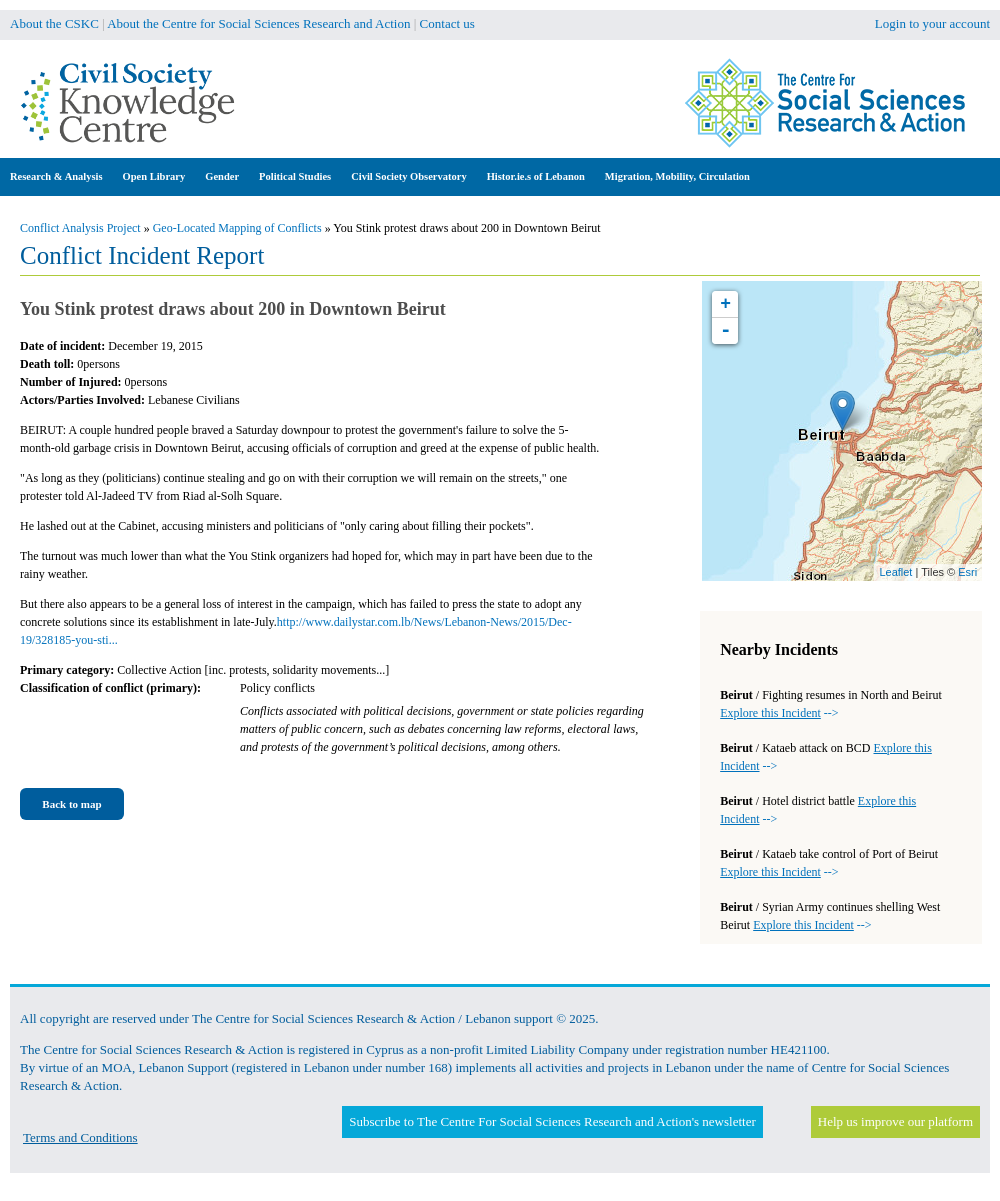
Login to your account (932, 23)
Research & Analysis (56, 176)
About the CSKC (54, 23)
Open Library (154, 176)
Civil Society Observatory (408, 176)
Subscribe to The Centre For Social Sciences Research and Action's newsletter (552, 1121)
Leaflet (895, 572)
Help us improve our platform (895, 1121)
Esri (967, 572)
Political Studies (295, 176)
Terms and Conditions (80, 1137)
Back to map (71, 804)
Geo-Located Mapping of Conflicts (237, 228)
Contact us (447, 23)
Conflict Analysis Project (80, 228)
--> (779, 713)
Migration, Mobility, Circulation (677, 176)
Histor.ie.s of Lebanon (536, 176)
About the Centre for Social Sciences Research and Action (258, 23)
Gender (222, 176)
